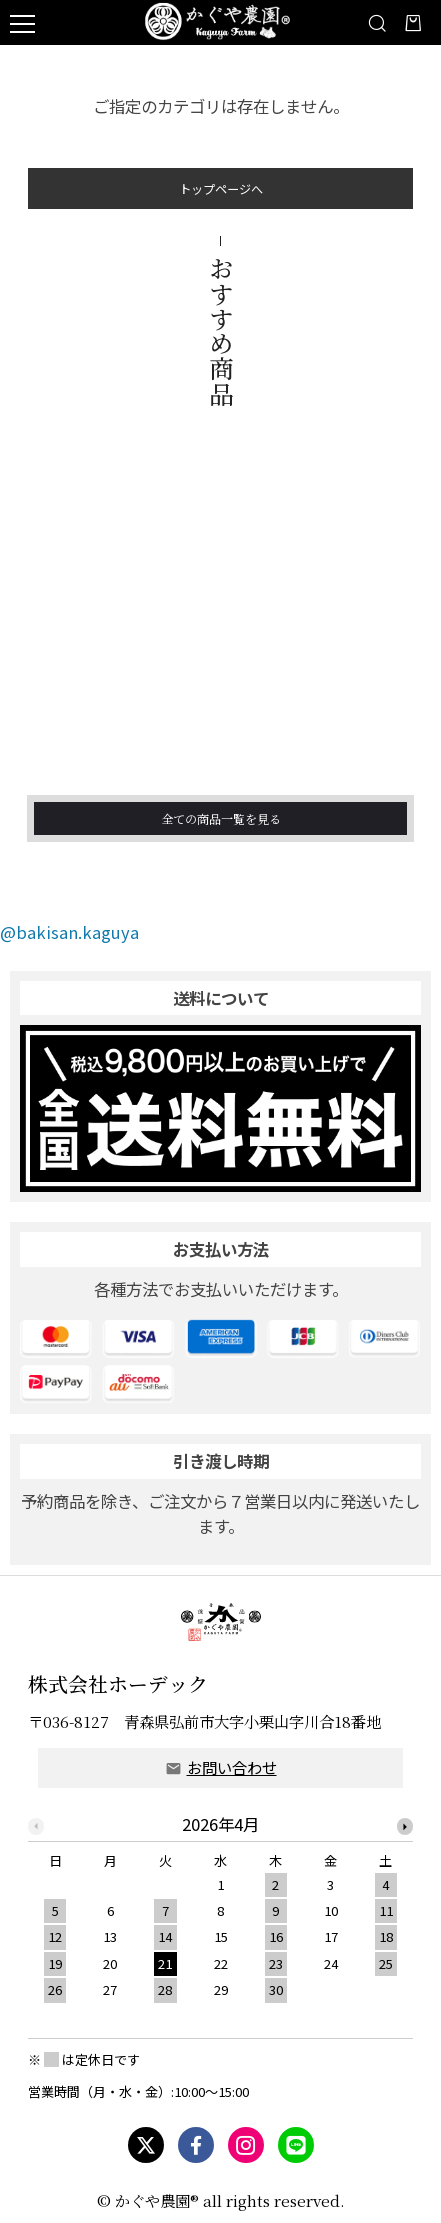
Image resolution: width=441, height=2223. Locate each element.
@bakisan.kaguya (69, 932)
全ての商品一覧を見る (221, 846)
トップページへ (221, 196)
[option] (221, 1914)
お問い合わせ (232, 1767)
